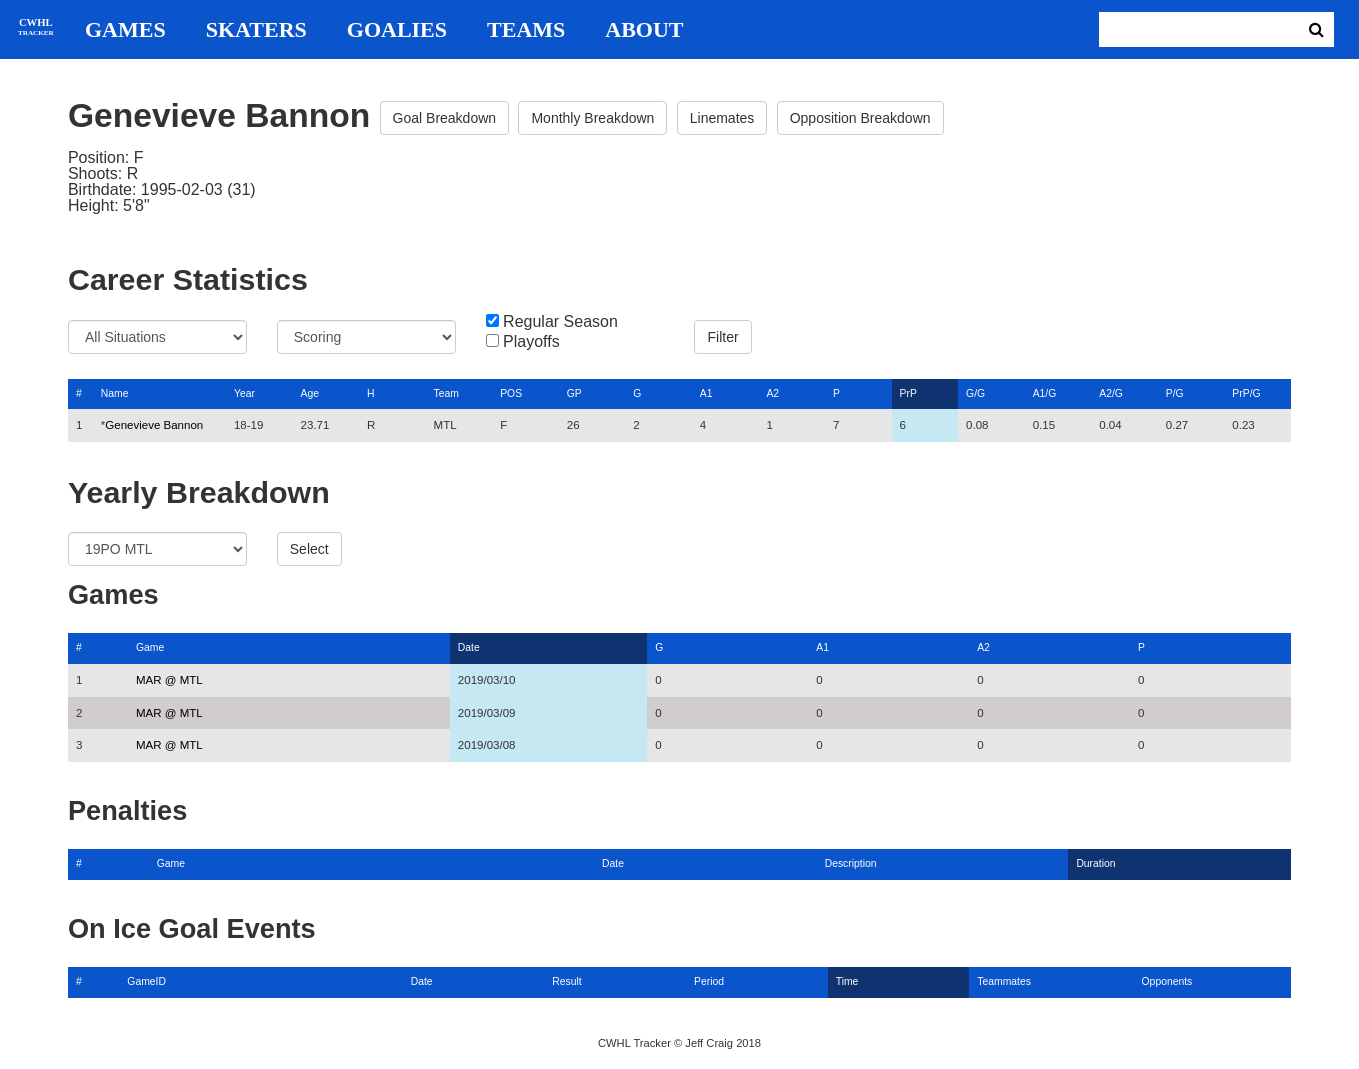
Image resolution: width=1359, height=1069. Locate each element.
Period (709, 981)
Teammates (1004, 981)
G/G (975, 393)
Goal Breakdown (445, 118)
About (644, 30)
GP (574, 393)
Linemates (722, 118)
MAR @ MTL (169, 680)
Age (309, 393)
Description (851, 863)
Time (847, 981)
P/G (1175, 393)
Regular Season (560, 322)
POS (511, 393)
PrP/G (1246, 393)
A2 (772, 393)
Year (244, 393)
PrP (908, 393)
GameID (146, 981)
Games (125, 30)
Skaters (256, 30)
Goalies (397, 30)
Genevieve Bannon (154, 425)
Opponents (1167, 981)
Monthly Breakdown (592, 118)
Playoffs (531, 342)
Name (115, 393)
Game (150, 647)
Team (446, 393)
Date (469, 647)
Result (566, 981)
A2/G (1111, 393)
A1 (706, 393)
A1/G (1045, 393)
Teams (526, 30)
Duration (1095, 863)
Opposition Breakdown (860, 118)
